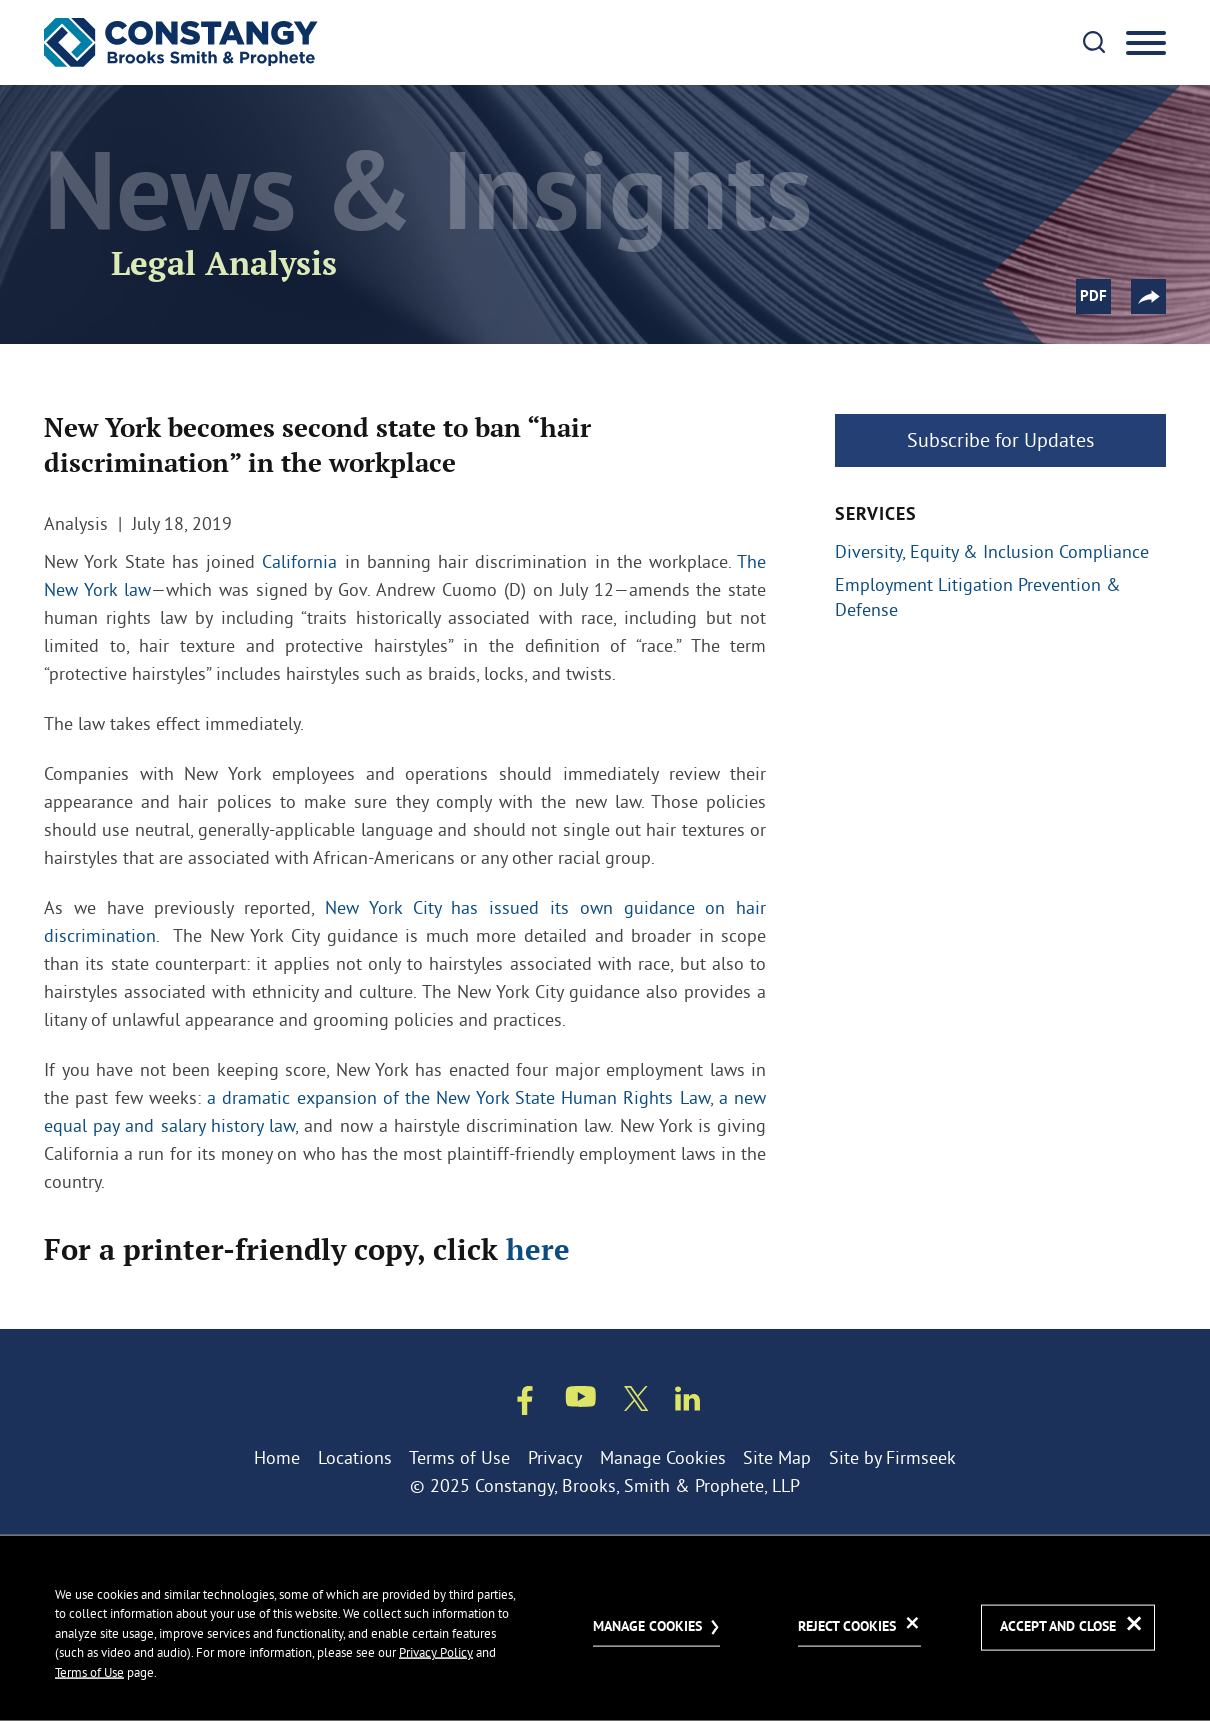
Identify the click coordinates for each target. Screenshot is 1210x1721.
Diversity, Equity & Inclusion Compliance (992, 552)
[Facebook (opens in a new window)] (525, 1404)
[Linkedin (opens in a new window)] (687, 1402)
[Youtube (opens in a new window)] (581, 1400)
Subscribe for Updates (1000, 439)
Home (277, 1458)
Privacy (555, 1458)
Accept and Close (1058, 1627)
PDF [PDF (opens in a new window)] (1093, 297)
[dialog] (605, 1628)
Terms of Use (459, 1458)
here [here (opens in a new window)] (538, 1249)
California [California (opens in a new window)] (299, 562)
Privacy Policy (436, 1652)
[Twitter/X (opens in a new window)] (636, 1402)
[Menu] (1146, 44)
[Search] (1094, 42)
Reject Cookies (847, 1626)
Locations (355, 1458)
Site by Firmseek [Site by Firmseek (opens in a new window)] (892, 1458)
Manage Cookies (663, 1458)
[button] (1148, 296)
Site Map (777, 1458)
